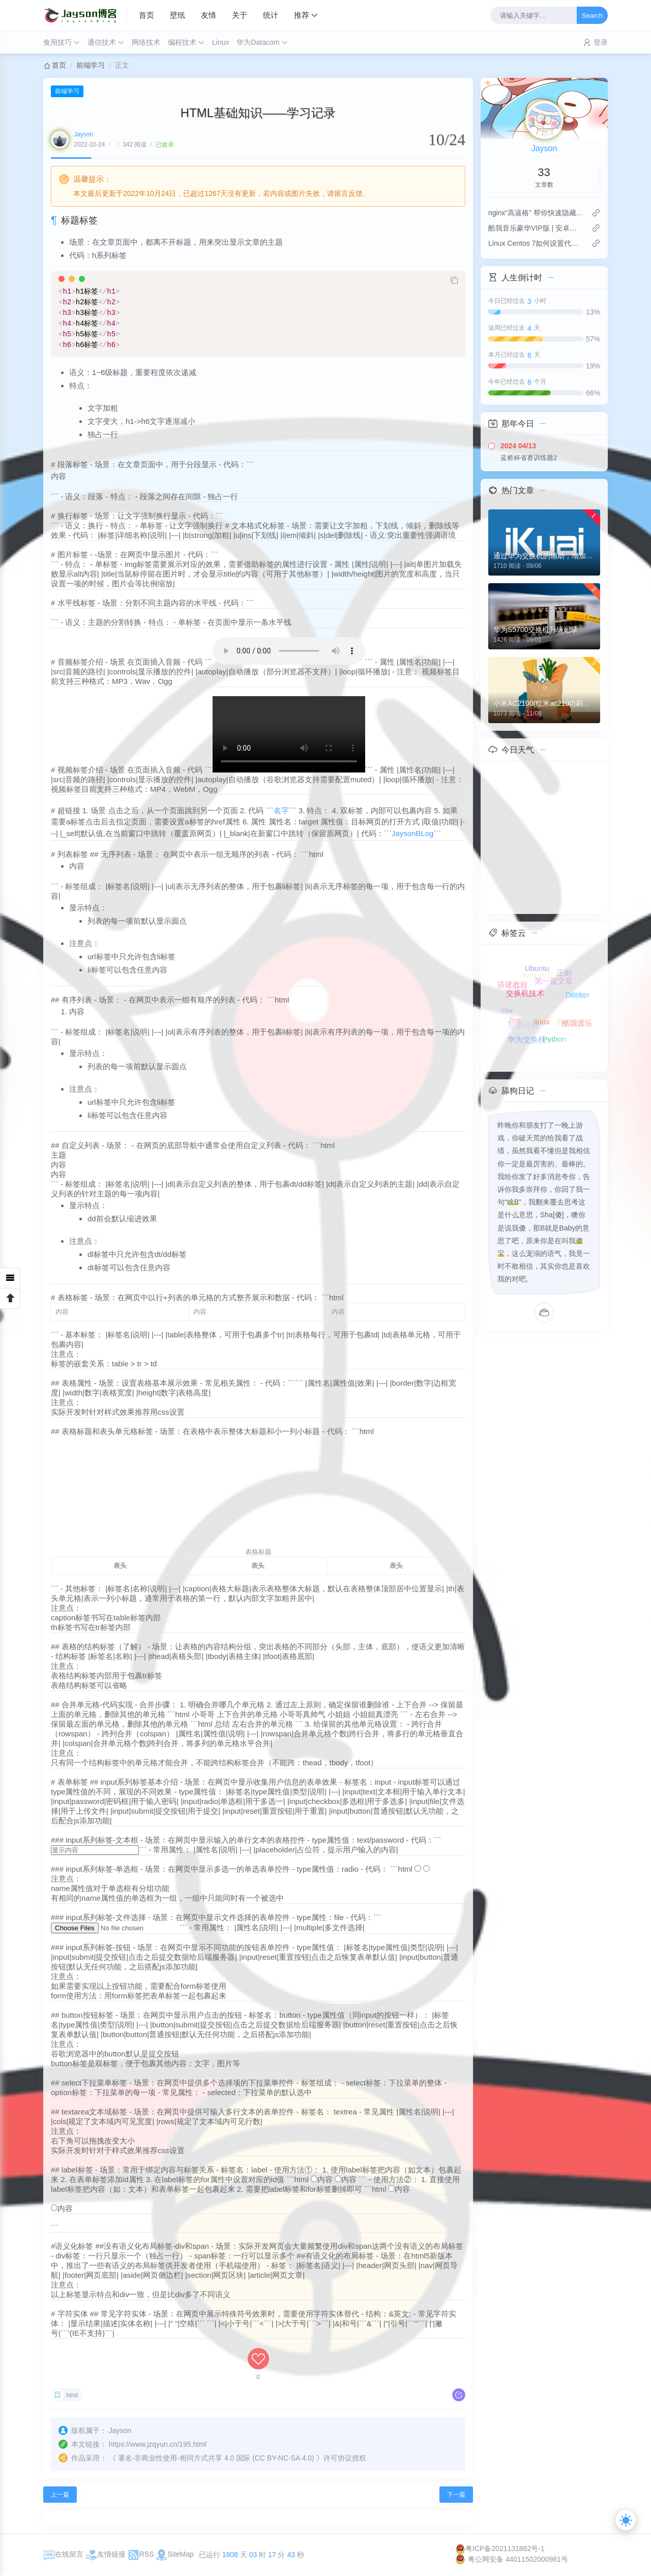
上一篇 (60, 2494)
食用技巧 (57, 42)
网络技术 (146, 42)
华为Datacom (257, 42)
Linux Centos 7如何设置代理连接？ (535, 243)
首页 (146, 15)
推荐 (301, 15)
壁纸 (177, 15)
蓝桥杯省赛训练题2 (528, 458)
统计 (270, 15)
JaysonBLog (413, 833)
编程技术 (182, 42)
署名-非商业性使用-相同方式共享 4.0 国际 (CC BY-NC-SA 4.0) (216, 2458)
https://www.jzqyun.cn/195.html (157, 2444)
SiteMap (174, 2554)
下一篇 (456, 2494)
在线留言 (63, 2554)
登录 (601, 42)
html (72, 2395)
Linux (220, 42)
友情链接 (105, 2554)
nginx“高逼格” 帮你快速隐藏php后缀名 (535, 213)
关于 (239, 15)
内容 (325, 2179)
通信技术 (101, 42)
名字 (281, 810)
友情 (208, 15)
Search (592, 15)
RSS (141, 2554)
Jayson (83, 134)
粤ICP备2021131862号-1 (500, 2548)
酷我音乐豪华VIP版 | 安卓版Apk (535, 228)
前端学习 (90, 65)
